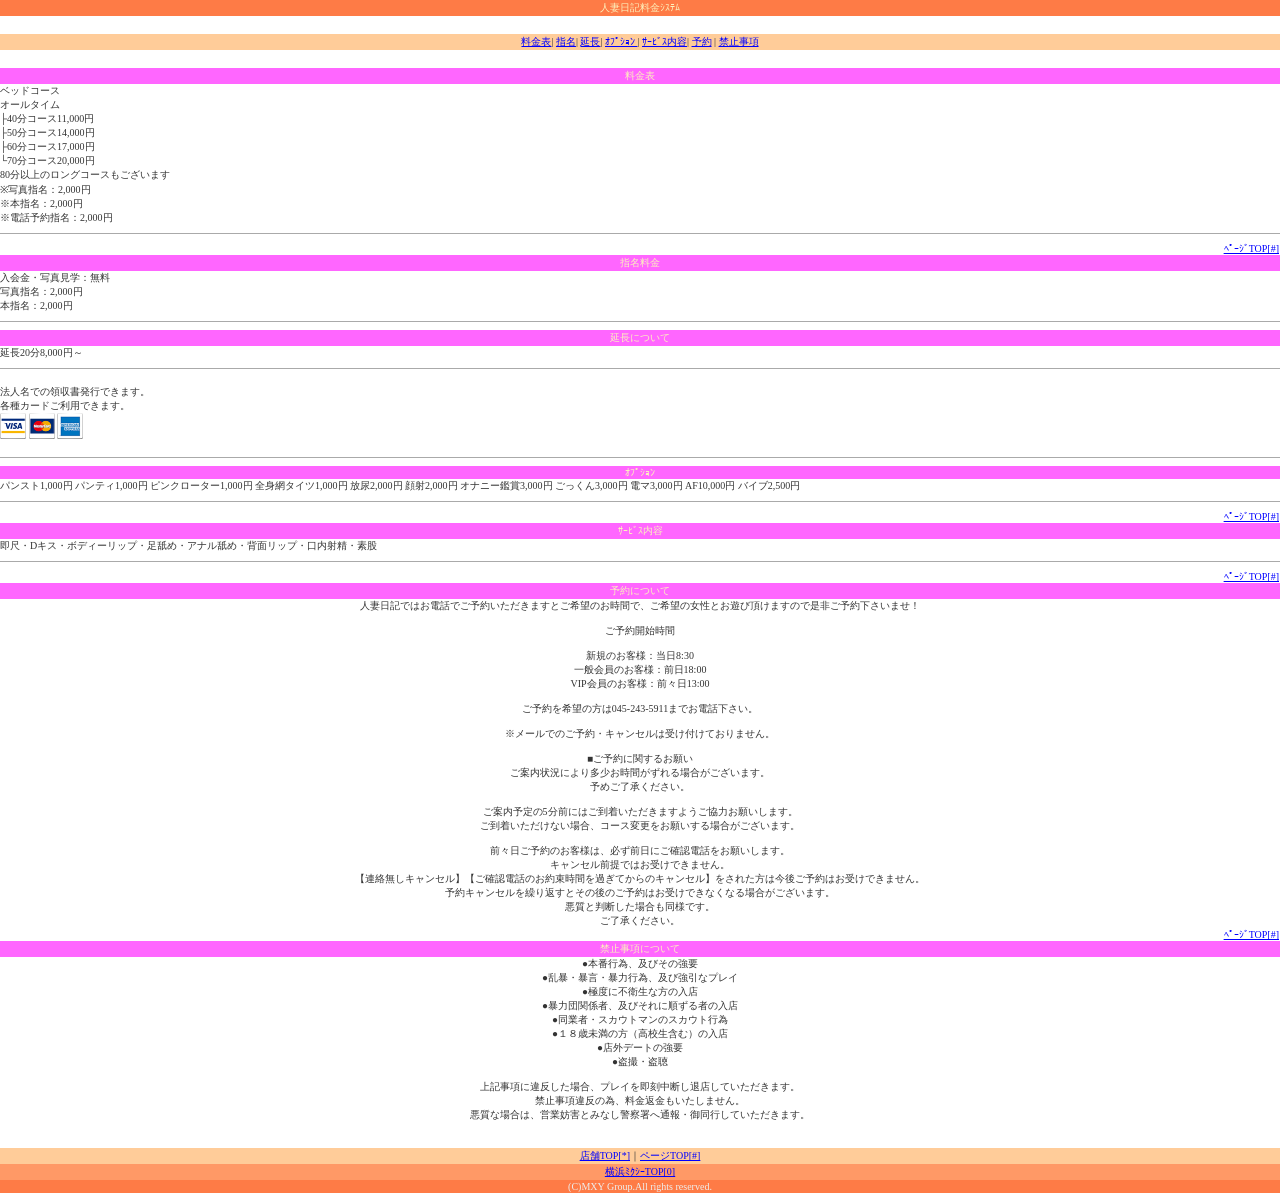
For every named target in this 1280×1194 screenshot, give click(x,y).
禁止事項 (739, 41)
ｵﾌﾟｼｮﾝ (621, 41)
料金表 (536, 41)
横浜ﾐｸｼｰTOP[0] (640, 1171)
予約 (702, 41)
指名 (566, 41)
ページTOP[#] (670, 1155)
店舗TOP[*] (605, 1155)
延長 (590, 41)
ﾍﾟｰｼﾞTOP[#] (1251, 248)
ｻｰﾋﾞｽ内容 (664, 41)
